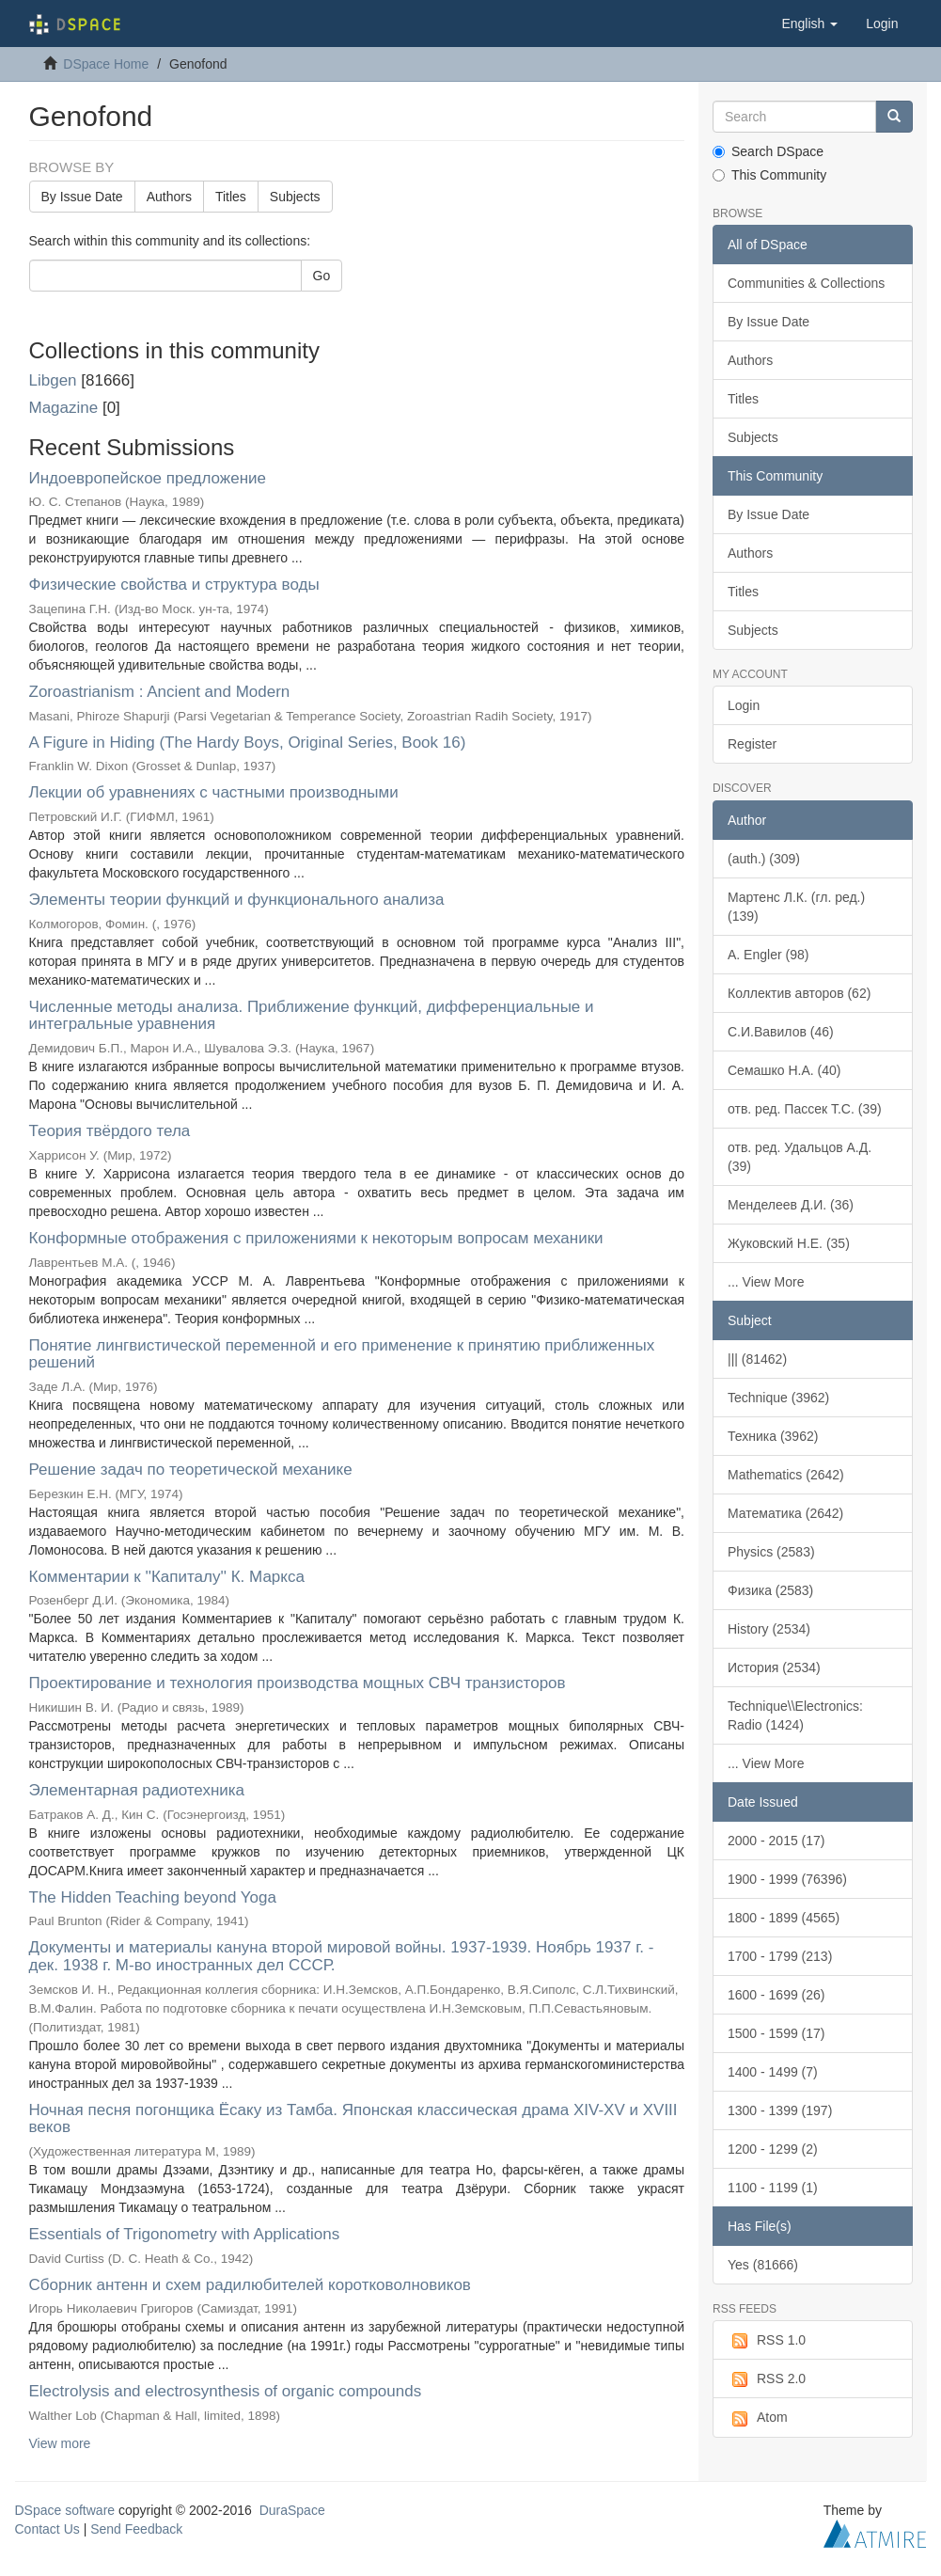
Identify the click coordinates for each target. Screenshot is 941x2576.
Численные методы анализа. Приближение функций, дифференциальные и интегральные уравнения (311, 1016)
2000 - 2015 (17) (776, 1840)
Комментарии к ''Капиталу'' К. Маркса (167, 1577)
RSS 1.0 (767, 2340)
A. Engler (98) (768, 954)
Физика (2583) (770, 1590)
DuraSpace (292, 2510)
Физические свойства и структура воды (174, 584)
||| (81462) (757, 1359)
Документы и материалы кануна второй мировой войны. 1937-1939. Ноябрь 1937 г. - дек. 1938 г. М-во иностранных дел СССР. (341, 1956)
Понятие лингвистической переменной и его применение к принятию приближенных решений (342, 1354)
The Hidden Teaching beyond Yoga (152, 1897)
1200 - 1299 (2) (773, 2149)
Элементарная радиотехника (137, 1790)
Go (322, 275)
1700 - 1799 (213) (780, 1956)
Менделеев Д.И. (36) (791, 1204)
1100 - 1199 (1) (773, 2187)
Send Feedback (136, 2528)
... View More (766, 1281)
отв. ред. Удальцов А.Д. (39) (799, 1157)
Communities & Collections (806, 283)
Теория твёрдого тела (110, 1131)
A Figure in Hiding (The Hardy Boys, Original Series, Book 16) (247, 742)
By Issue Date (82, 196)
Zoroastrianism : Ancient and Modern (159, 692)
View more (60, 2443)
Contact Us (47, 2528)
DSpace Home (106, 63)
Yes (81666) (763, 2264)
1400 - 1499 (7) (773, 2071)
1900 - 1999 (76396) (787, 1879)
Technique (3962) (778, 1397)
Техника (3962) (773, 1436)
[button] (809, 23)
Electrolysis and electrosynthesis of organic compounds (225, 2391)
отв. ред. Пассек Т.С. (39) (805, 1108)
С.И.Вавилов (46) (781, 1031)
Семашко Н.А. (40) (784, 1070)
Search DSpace (768, 151)
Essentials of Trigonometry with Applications (184, 2234)
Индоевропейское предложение (148, 478)
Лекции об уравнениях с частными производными (214, 792)
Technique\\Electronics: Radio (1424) (795, 1715)
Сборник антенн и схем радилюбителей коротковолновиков (250, 2285)
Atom (758, 2418)
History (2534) (769, 1628)
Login (744, 705)
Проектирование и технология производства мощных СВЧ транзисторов (297, 1683)
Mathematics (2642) (786, 1474)
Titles (230, 196)
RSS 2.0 (767, 2379)
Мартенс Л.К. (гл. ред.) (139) (796, 907)
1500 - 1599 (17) (776, 2033)
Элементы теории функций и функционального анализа (237, 900)
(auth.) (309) (764, 858)
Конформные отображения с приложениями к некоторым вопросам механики (316, 1238)
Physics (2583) (771, 1551)
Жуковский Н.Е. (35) (789, 1243)
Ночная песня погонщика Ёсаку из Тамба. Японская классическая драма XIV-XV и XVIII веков (353, 2119)
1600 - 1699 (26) (776, 1994)
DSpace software (65, 2510)
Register (752, 743)
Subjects (295, 196)
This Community (769, 174)
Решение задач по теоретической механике (191, 1469)
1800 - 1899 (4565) (783, 1917)
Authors (169, 196)
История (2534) (774, 1667)
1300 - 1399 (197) (780, 2110)
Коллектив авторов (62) (799, 993)
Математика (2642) (785, 1513)
